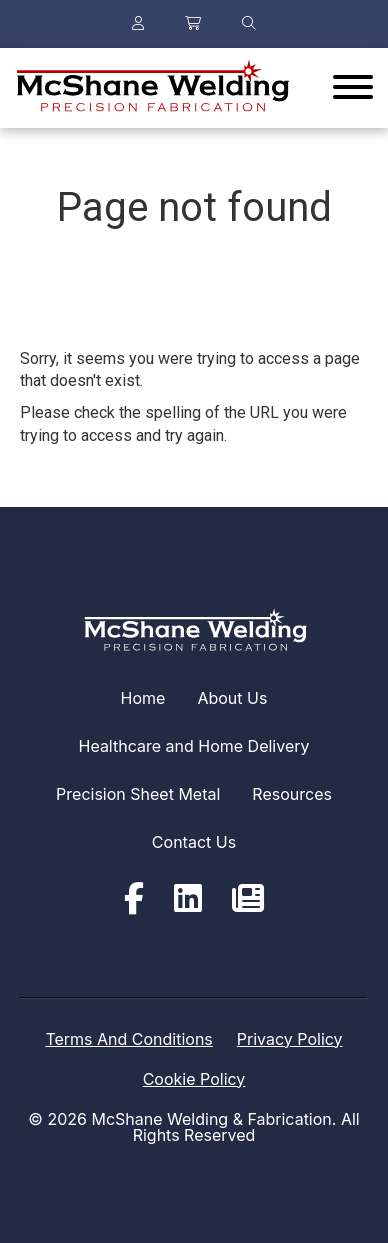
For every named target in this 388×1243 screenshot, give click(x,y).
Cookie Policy (194, 1079)
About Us (232, 698)
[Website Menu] (353, 88)
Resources (292, 794)
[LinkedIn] (188, 899)
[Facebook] (134, 899)
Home (143, 698)
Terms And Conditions (128, 1039)
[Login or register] (138, 24)
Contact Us (194, 842)
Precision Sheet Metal (138, 794)
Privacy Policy (290, 1039)
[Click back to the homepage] (151, 88)
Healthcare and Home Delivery (194, 746)
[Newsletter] (248, 899)
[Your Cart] (193, 24)
